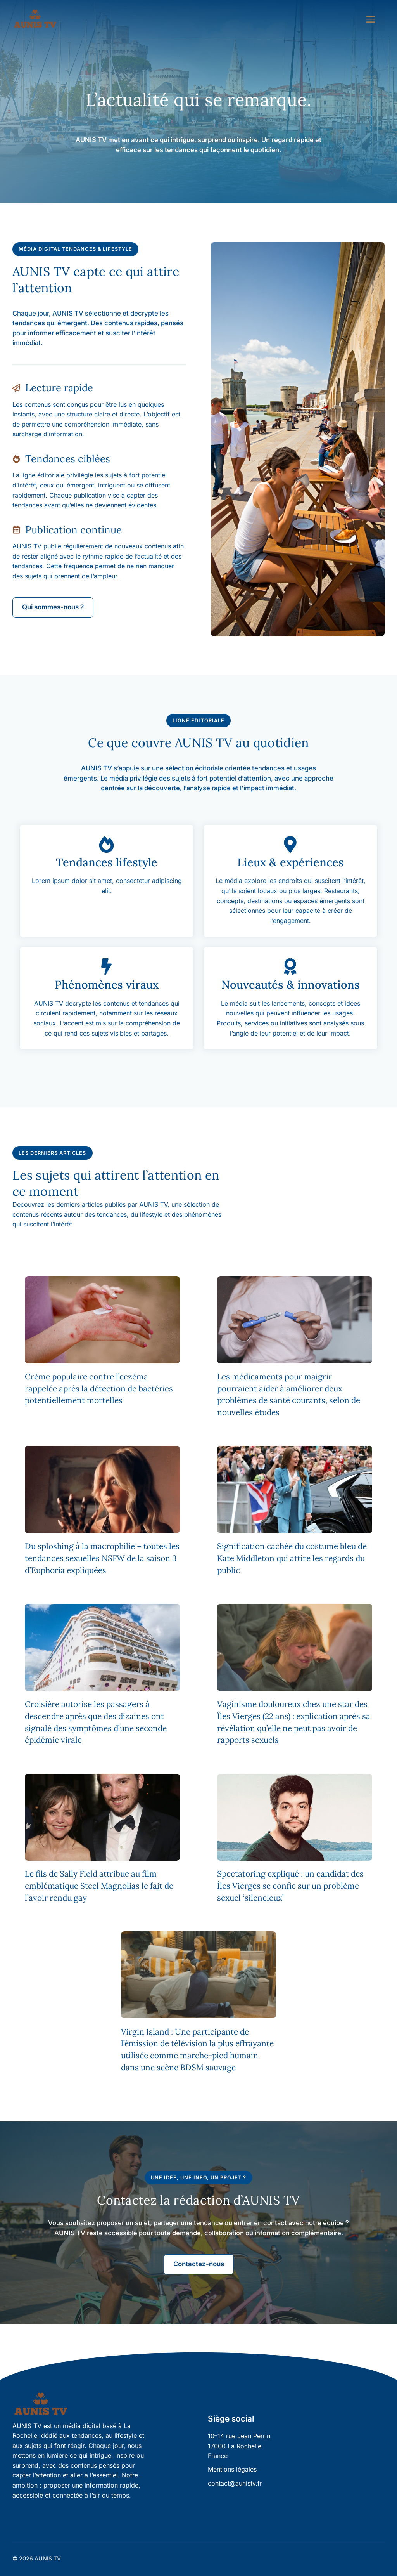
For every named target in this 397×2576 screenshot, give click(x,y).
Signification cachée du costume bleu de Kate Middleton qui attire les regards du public (292, 1558)
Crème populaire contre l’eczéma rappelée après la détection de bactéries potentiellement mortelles (99, 1388)
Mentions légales (232, 2469)
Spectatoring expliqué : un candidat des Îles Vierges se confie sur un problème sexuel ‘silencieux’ (290, 1885)
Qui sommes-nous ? (53, 607)
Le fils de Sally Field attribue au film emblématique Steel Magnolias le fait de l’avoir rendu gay (99, 1885)
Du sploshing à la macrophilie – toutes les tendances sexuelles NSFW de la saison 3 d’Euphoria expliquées (102, 1558)
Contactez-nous (198, 2264)
